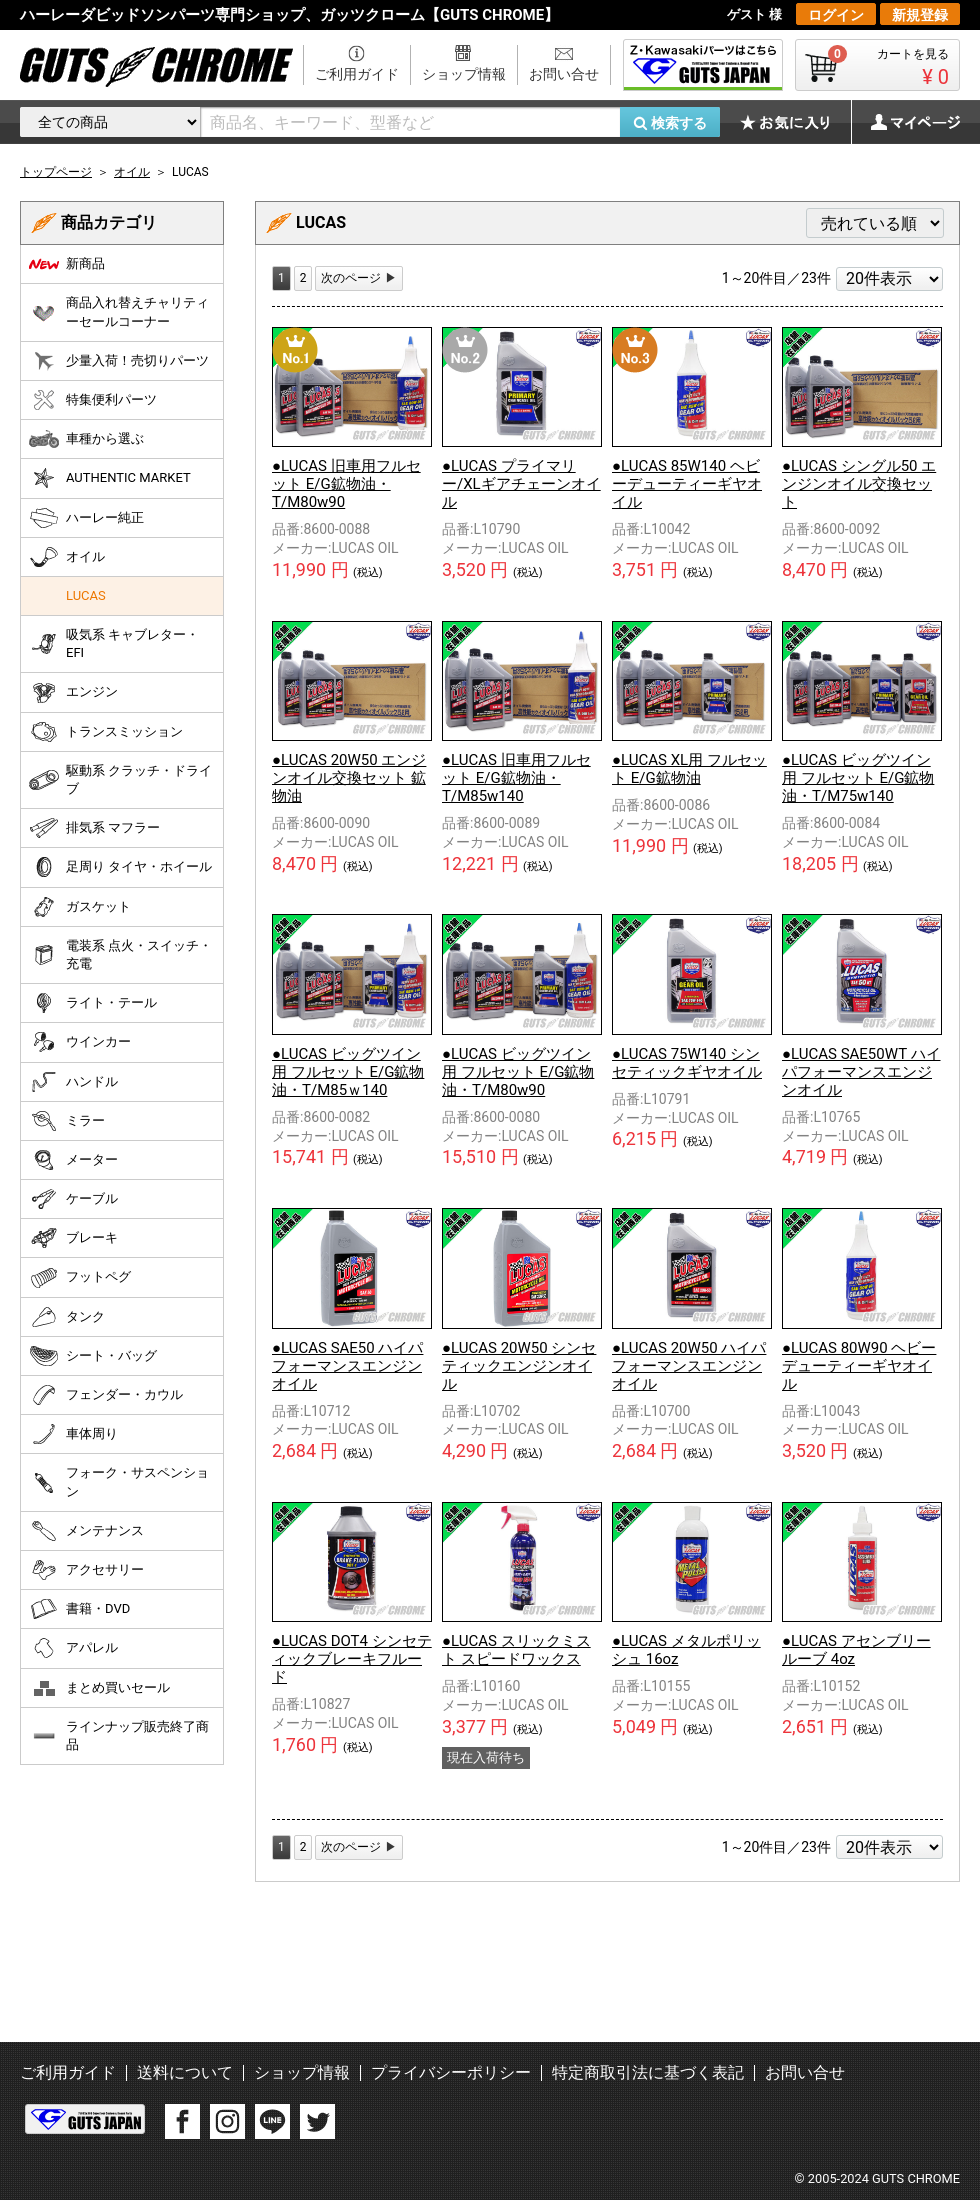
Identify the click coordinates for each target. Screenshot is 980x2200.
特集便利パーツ (93, 400)
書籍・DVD (79, 1609)
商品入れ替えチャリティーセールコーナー (119, 311)
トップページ (56, 172)
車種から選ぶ (86, 439)
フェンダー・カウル (106, 1395)
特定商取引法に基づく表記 (648, 2072)
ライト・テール (93, 1003)
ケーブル (73, 1199)
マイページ (905, 122)
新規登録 (920, 15)
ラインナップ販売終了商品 (119, 1735)
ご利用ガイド (357, 74)
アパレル (73, 1648)
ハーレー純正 (86, 518)
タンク (67, 1317)
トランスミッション (106, 732)
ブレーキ (73, 1238)
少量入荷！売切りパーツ (119, 361)
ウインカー (80, 1042)
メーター (73, 1160)
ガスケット (80, 907)
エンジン (73, 693)
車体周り (73, 1434)
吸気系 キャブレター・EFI (114, 643)
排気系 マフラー (94, 828)
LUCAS (86, 595)
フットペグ (80, 1278)
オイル (67, 557)
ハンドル (73, 1082)
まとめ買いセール (99, 1688)
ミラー (67, 1121)
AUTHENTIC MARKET (110, 478)
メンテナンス (86, 1531)
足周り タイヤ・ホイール (120, 867)
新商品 (67, 264)
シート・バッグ (93, 1356)
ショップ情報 (464, 74)
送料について (185, 2072)
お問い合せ (564, 74)
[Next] (359, 278)
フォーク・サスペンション (119, 1481)
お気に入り (795, 122)
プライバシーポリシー (451, 2072)
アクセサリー (86, 1570)
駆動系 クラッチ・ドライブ (120, 779)
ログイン (836, 15)
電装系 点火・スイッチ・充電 (120, 954)
